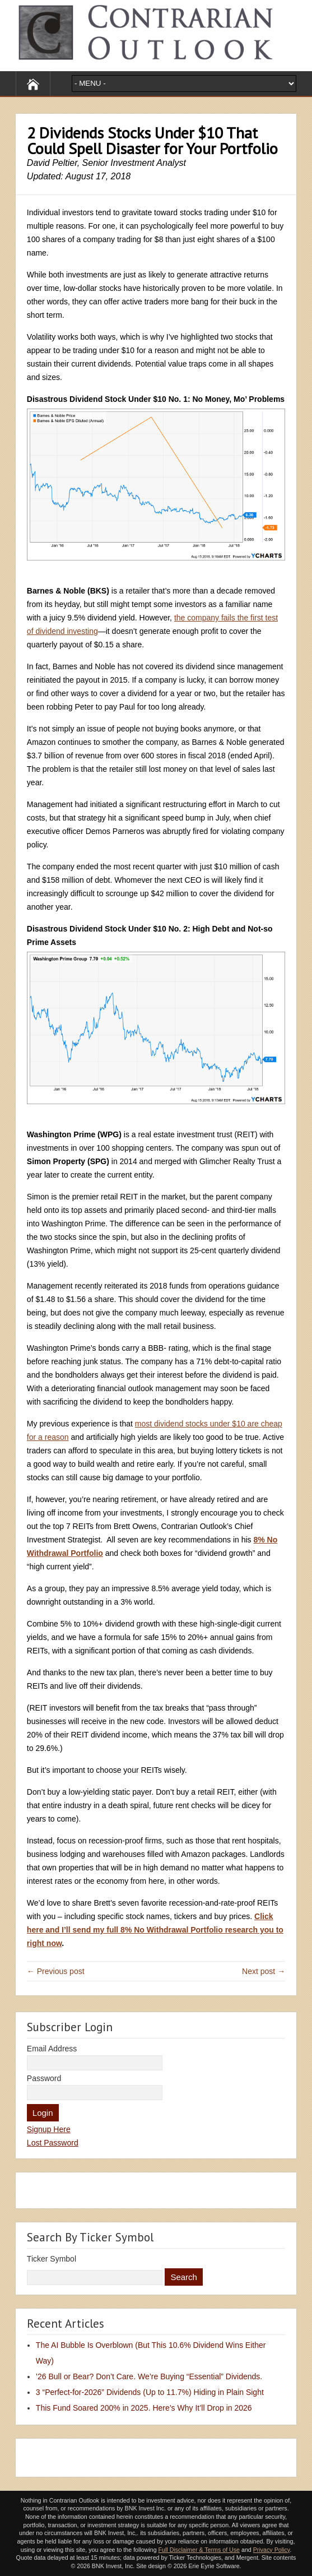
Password (44, 2078)
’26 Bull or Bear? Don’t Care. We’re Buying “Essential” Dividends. (149, 2376)
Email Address (52, 2048)
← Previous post (56, 1971)
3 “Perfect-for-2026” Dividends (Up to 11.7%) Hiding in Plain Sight (150, 2392)
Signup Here (49, 2129)
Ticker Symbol (51, 2258)
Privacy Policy (271, 2549)
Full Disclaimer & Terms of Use (199, 2549)
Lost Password (52, 2142)
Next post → (263, 1971)
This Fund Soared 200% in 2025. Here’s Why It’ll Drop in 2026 (144, 2407)
